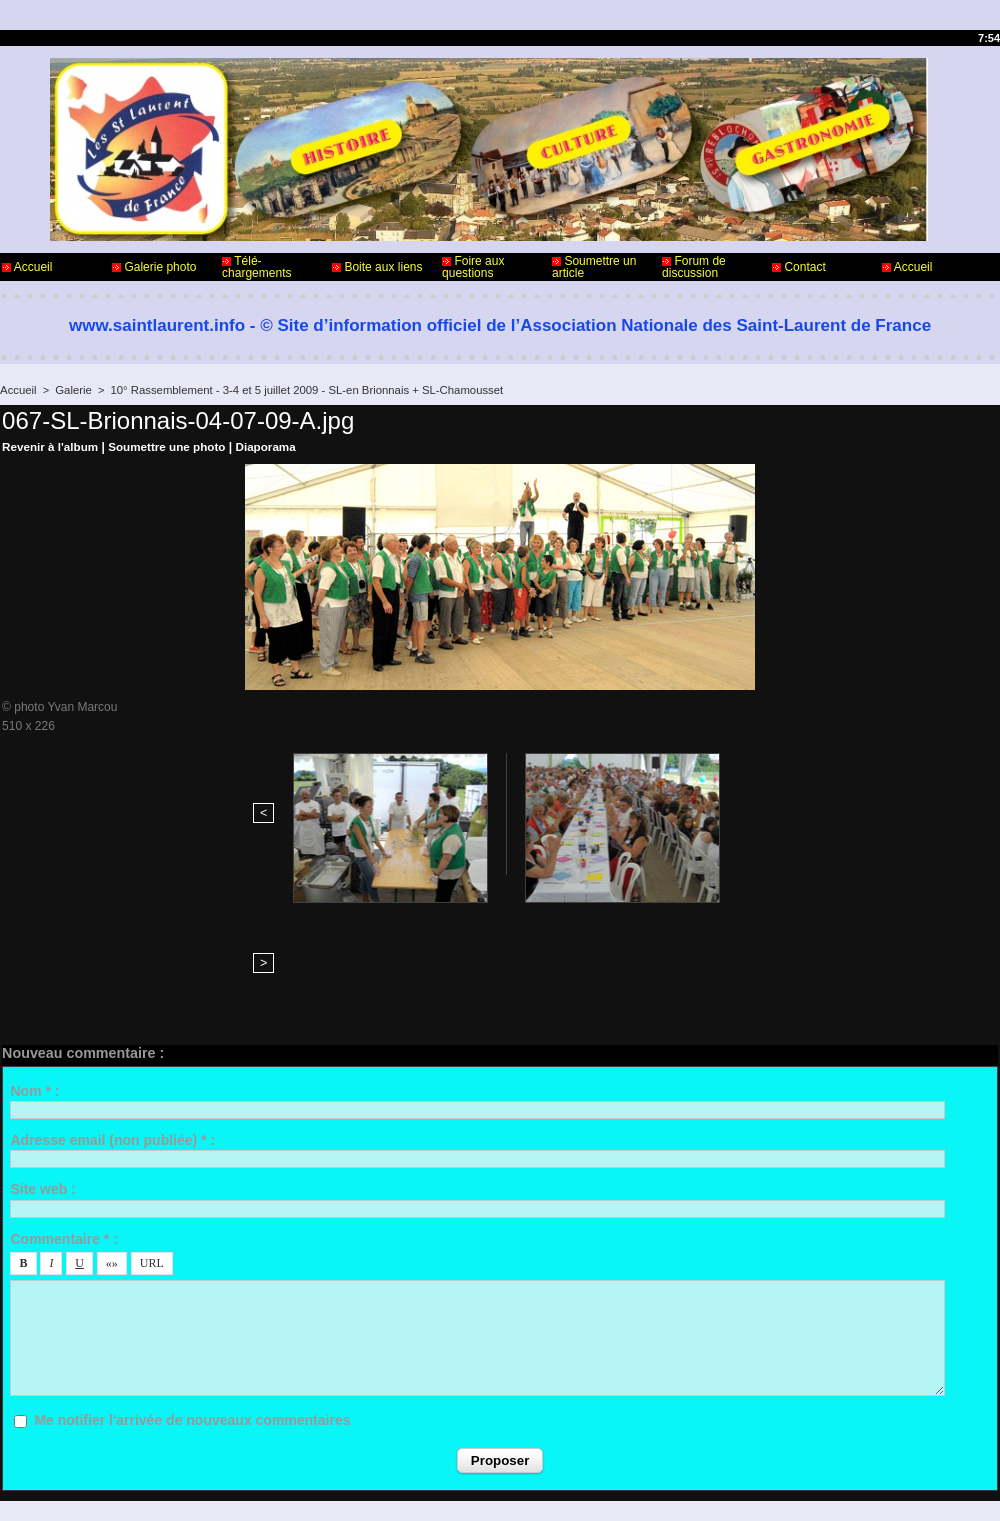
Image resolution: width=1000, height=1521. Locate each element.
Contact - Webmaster (58, 1439)
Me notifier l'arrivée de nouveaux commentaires (192, 1272)
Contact (799, 267)
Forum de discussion (694, 267)
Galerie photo (154, 267)
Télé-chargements (256, 267)
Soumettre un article (594, 267)
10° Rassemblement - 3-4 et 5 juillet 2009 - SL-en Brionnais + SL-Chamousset (298, 390)
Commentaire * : (63, 1090)
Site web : (42, 1041)
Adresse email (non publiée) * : (112, 992)
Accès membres (461, 1489)
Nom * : (34, 942)
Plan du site (550, 1489)
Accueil (27, 267)
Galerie (71, 390)
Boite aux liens (377, 267)
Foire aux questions (473, 267)
